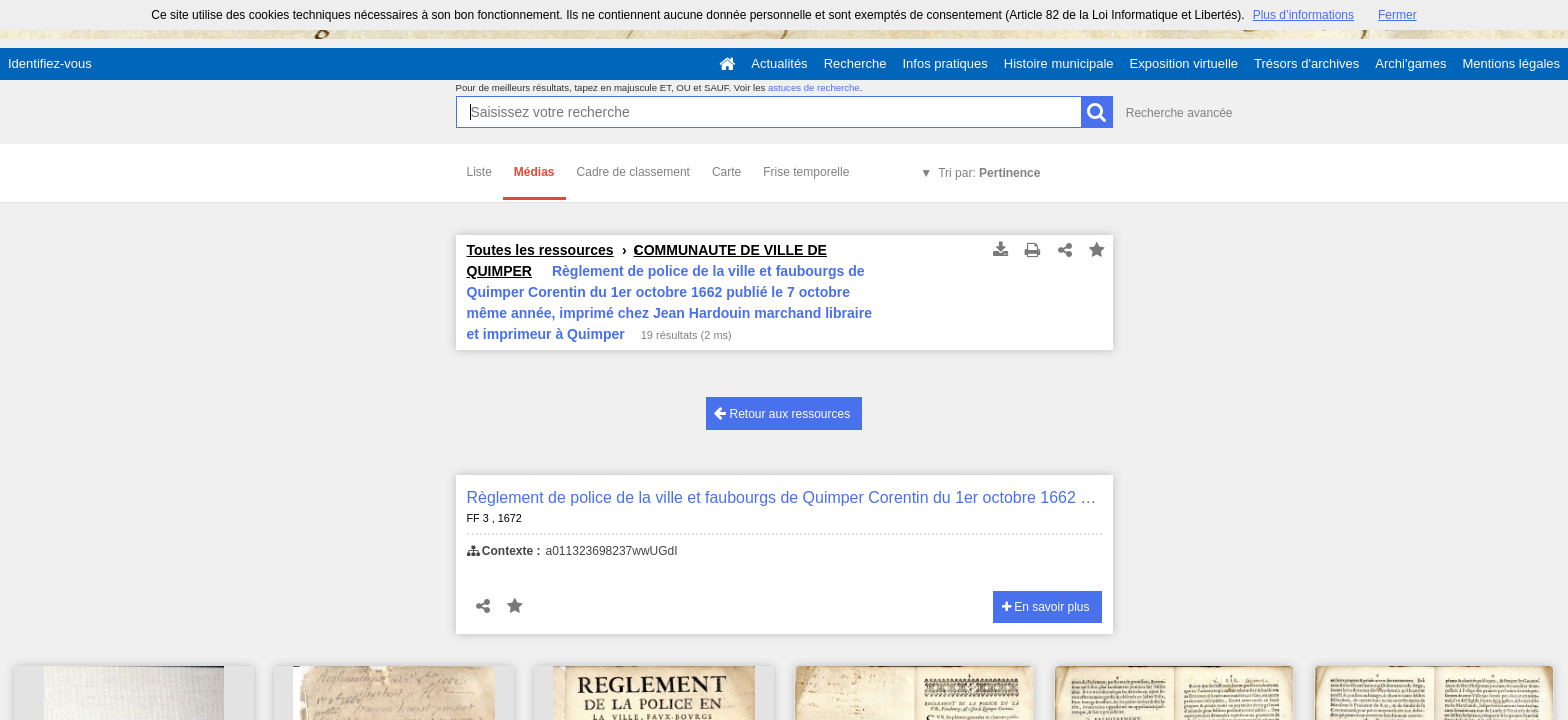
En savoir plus (1046, 607)
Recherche (855, 63)
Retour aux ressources (782, 413)
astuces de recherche (814, 87)
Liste (479, 172)
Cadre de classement (633, 172)
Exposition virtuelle (1184, 63)
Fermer (1397, 15)
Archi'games (1410, 63)
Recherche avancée (1179, 113)
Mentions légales (1511, 63)
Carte (726, 172)
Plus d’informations (1303, 15)
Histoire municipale (1059, 63)
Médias (534, 172)
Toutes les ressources (540, 250)
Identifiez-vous (50, 63)
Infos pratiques (945, 63)
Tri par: (989, 173)
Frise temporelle (806, 172)
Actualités (779, 63)
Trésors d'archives (1306, 63)
